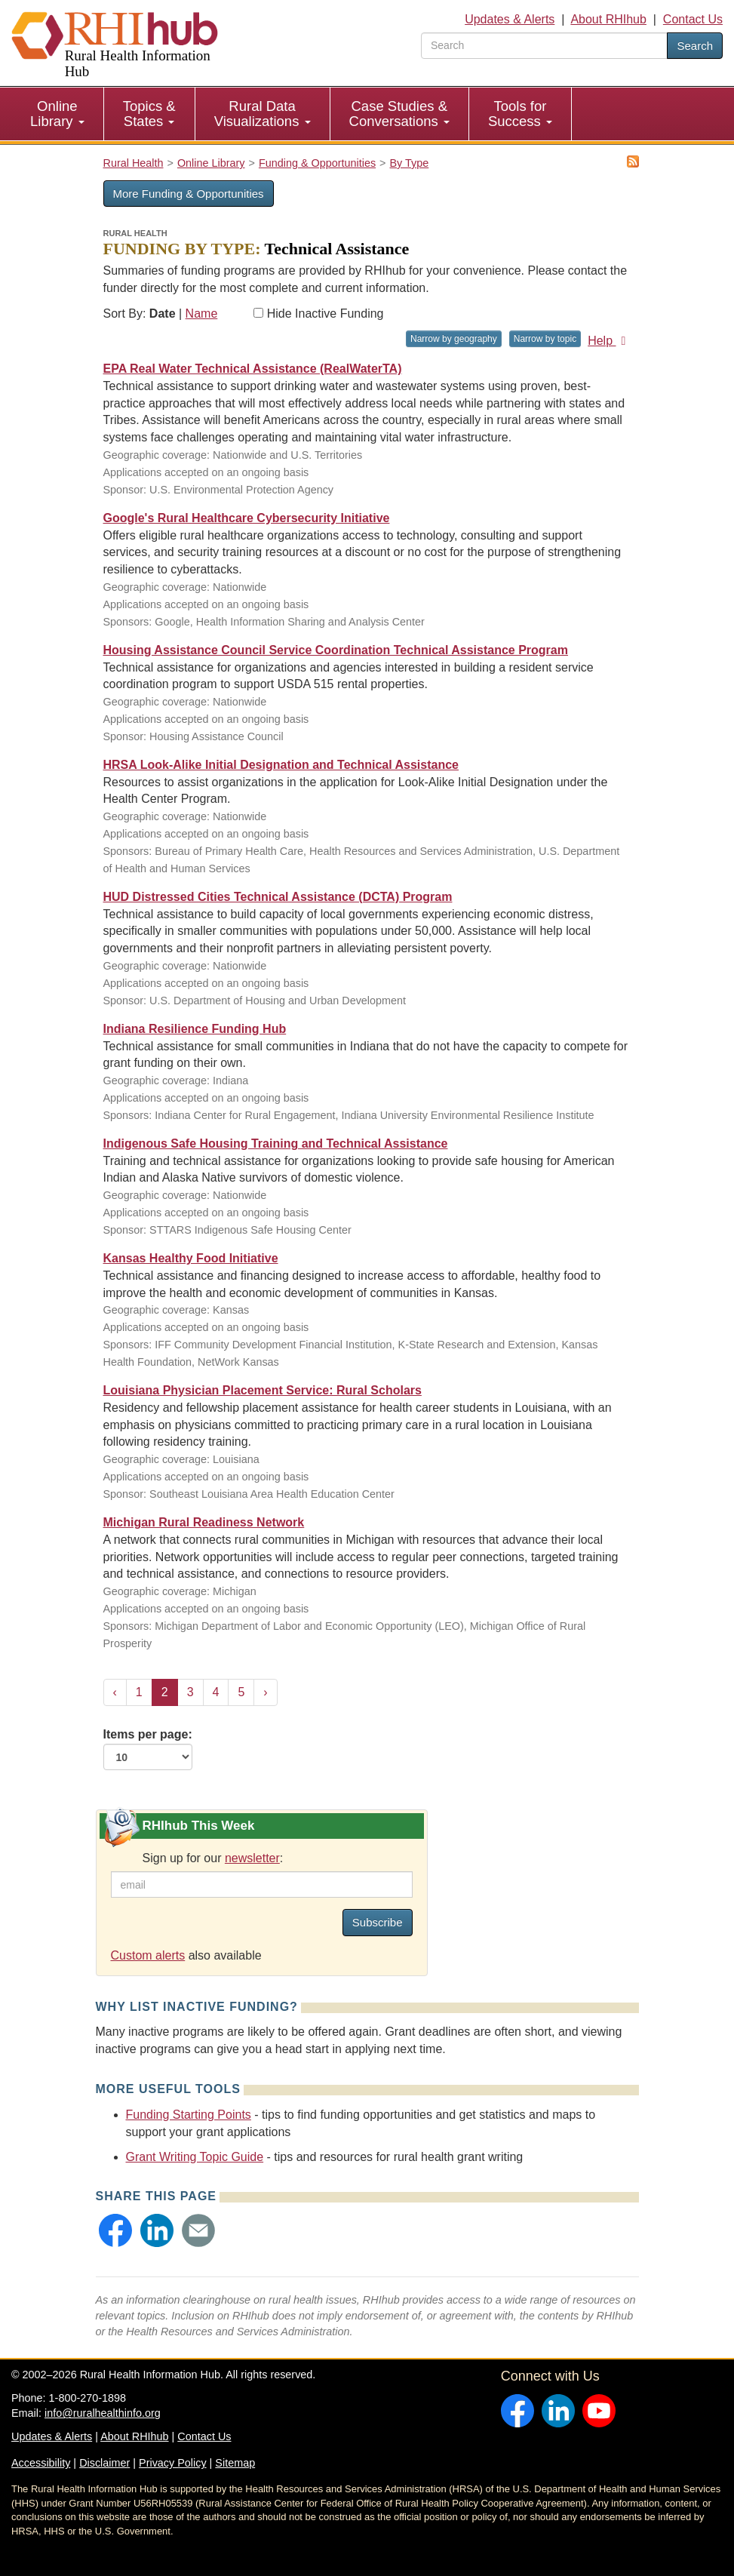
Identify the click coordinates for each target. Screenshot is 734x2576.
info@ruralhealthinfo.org (103, 2413)
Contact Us (693, 19)
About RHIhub (608, 19)
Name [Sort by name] (202, 313)
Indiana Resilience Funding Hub (195, 1028)
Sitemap (235, 2463)
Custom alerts (148, 1955)
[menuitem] (57, 114)
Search (695, 45)
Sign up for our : (213, 1858)
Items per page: (147, 1749)
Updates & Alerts (509, 19)
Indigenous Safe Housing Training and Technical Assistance (275, 1143)
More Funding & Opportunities (188, 193)
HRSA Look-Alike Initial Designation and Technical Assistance (281, 764)
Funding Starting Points (188, 2114)
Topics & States (149, 113)
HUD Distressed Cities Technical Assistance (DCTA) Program (278, 896)
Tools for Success (520, 113)
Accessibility (40, 2463)
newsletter (252, 1858)
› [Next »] (265, 1692)
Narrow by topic (545, 339)
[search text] (544, 45)
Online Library (57, 113)
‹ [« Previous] (115, 1692)
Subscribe (377, 1922)
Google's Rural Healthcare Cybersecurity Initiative (246, 518)
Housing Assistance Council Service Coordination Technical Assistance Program (335, 650)
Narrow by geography (453, 339)
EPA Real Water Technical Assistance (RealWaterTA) (252, 368)
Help (609, 340)
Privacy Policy (173, 2463)
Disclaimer (104, 2463)
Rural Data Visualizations (262, 113)
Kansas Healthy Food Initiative (190, 1258)
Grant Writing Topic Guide (195, 2156)
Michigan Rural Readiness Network (204, 1522)
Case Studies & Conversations (399, 113)
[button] (115, 2230)
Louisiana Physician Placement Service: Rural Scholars (262, 1390)
